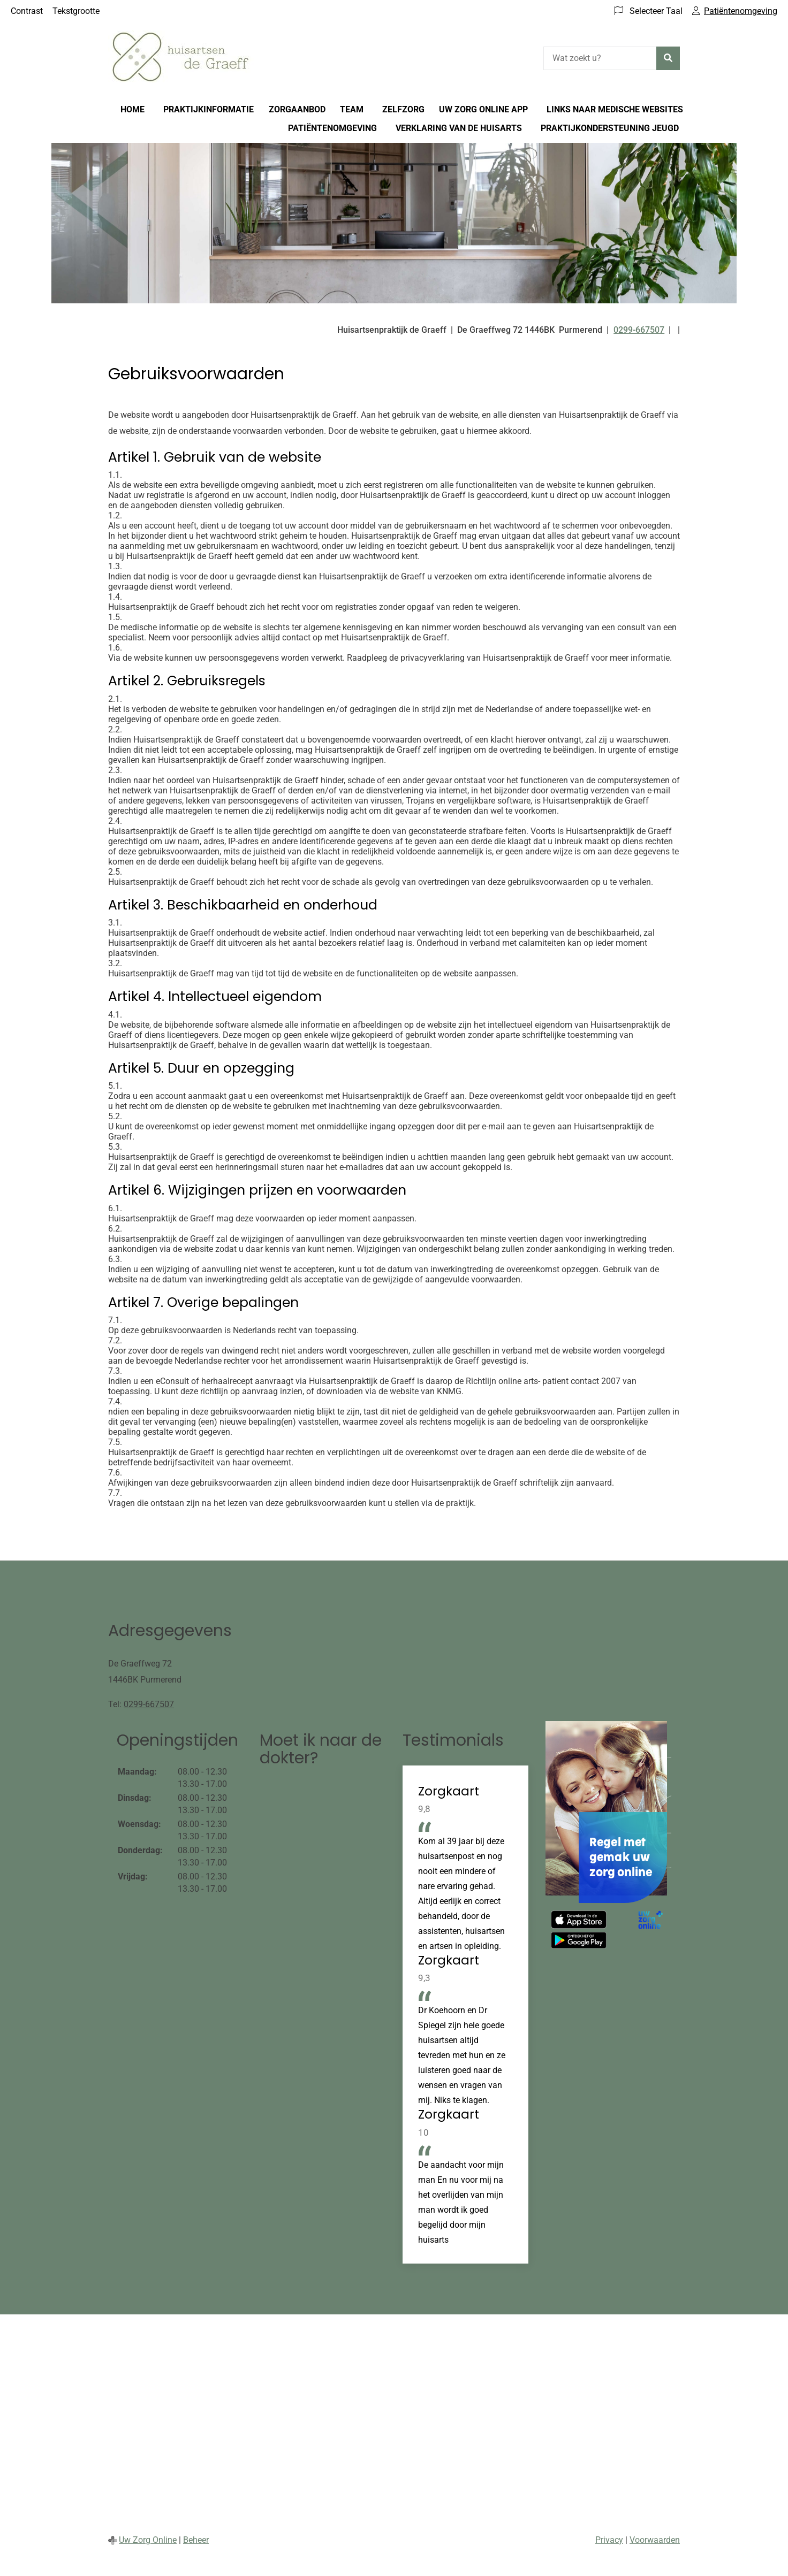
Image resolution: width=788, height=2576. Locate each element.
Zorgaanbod (297, 109)
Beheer (196, 2540)
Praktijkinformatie (208, 109)
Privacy (609, 2540)
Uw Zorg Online (148, 2540)
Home (132, 109)
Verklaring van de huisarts (459, 128)
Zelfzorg (403, 109)
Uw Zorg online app (483, 109)
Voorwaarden (655, 2540)
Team (351, 109)
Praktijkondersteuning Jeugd (610, 128)
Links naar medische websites (615, 109)
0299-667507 (149, 1704)
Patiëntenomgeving (332, 128)
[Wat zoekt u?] (599, 58)
